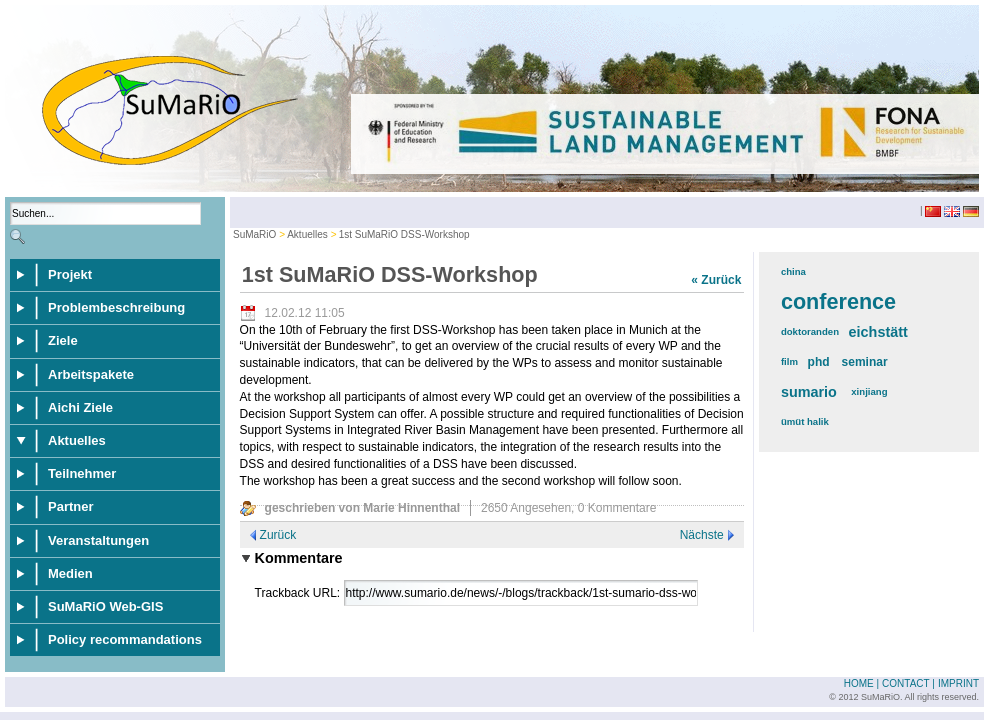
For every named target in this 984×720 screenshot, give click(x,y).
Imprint (958, 683)
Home (859, 683)
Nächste (702, 535)
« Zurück (716, 280)
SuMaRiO (254, 234)
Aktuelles (307, 234)
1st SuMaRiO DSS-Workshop (404, 234)
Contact (905, 683)
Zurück (278, 535)
